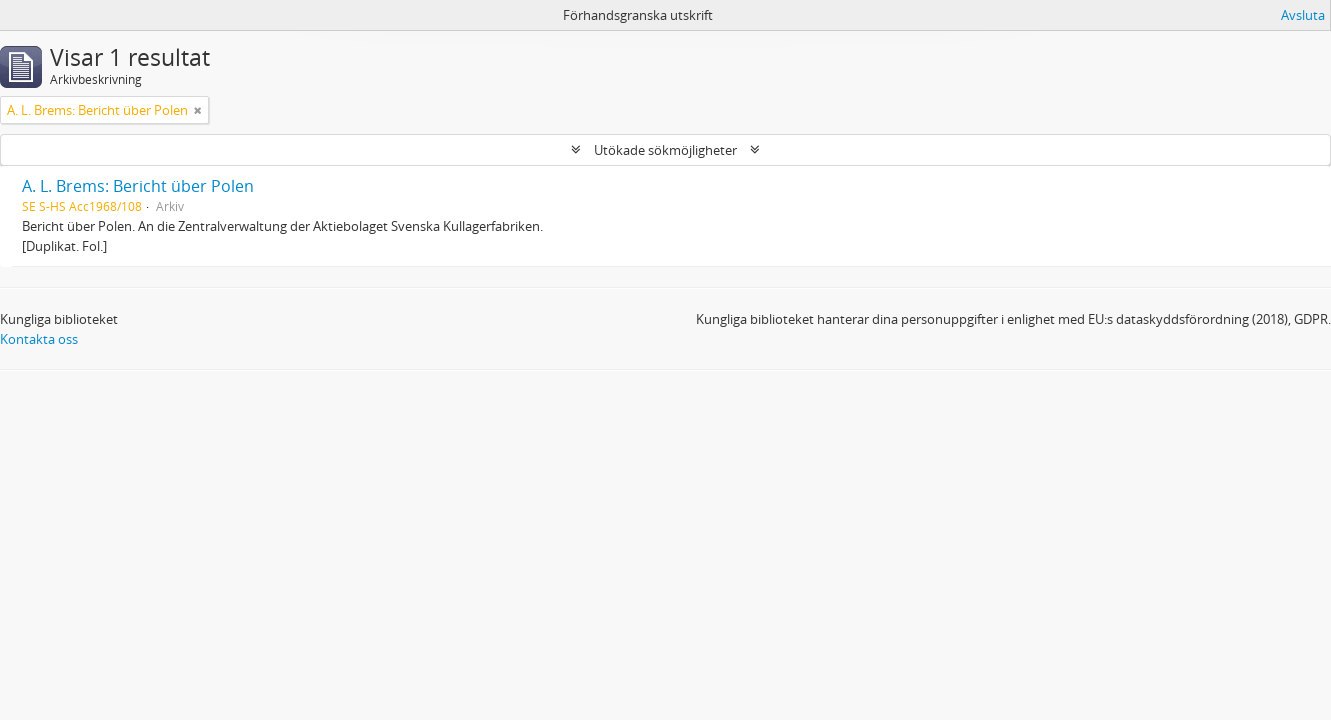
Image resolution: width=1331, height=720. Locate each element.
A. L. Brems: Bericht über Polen (138, 186)
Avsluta (1303, 15)
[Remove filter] (198, 110)
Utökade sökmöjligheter (665, 150)
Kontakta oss (39, 339)
